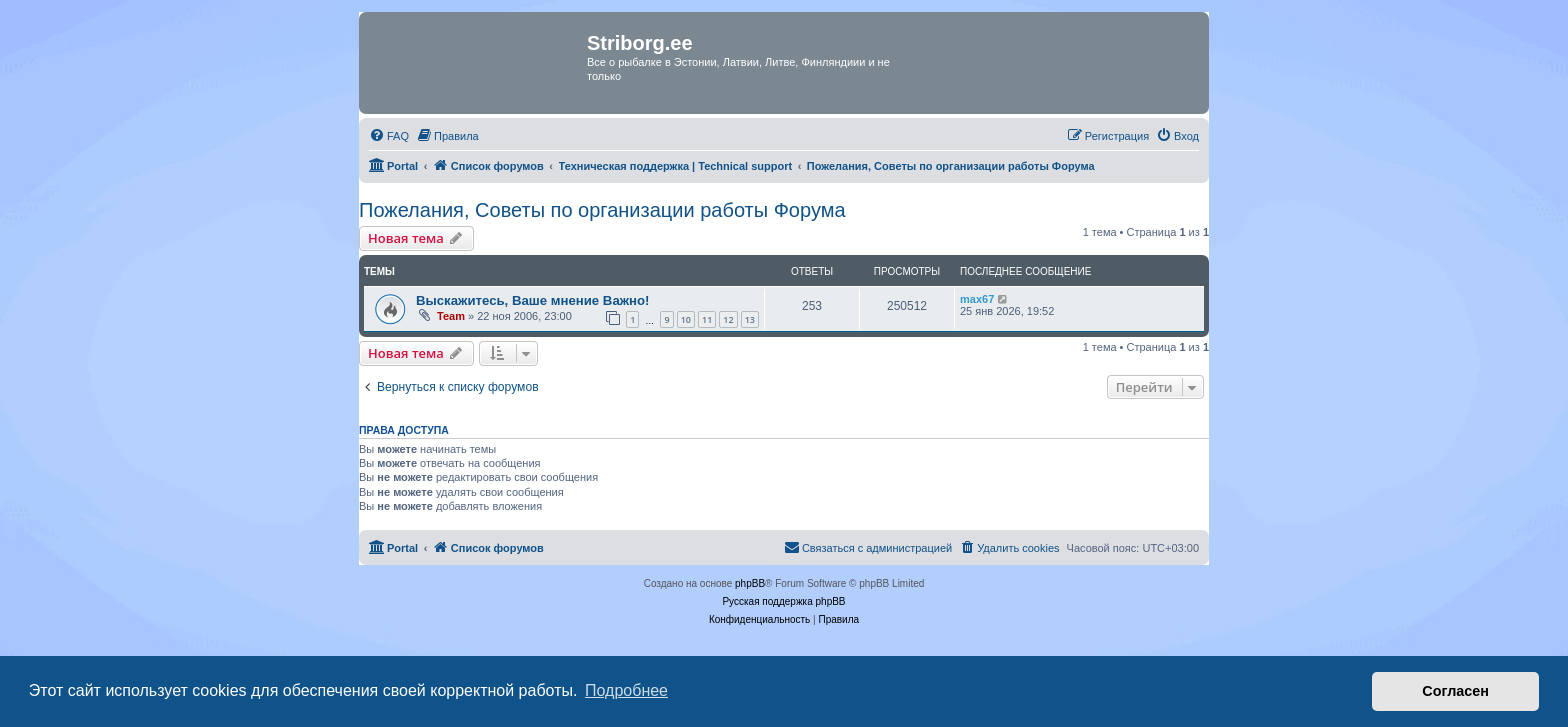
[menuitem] (389, 136)
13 (750, 319)
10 (686, 319)
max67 (977, 299)
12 (728, 319)
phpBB (750, 583)
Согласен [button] (1455, 691)
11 (707, 319)
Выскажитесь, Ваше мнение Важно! (533, 300)
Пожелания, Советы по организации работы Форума (602, 210)
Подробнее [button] (626, 690)
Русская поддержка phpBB (783, 601)
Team (451, 316)
